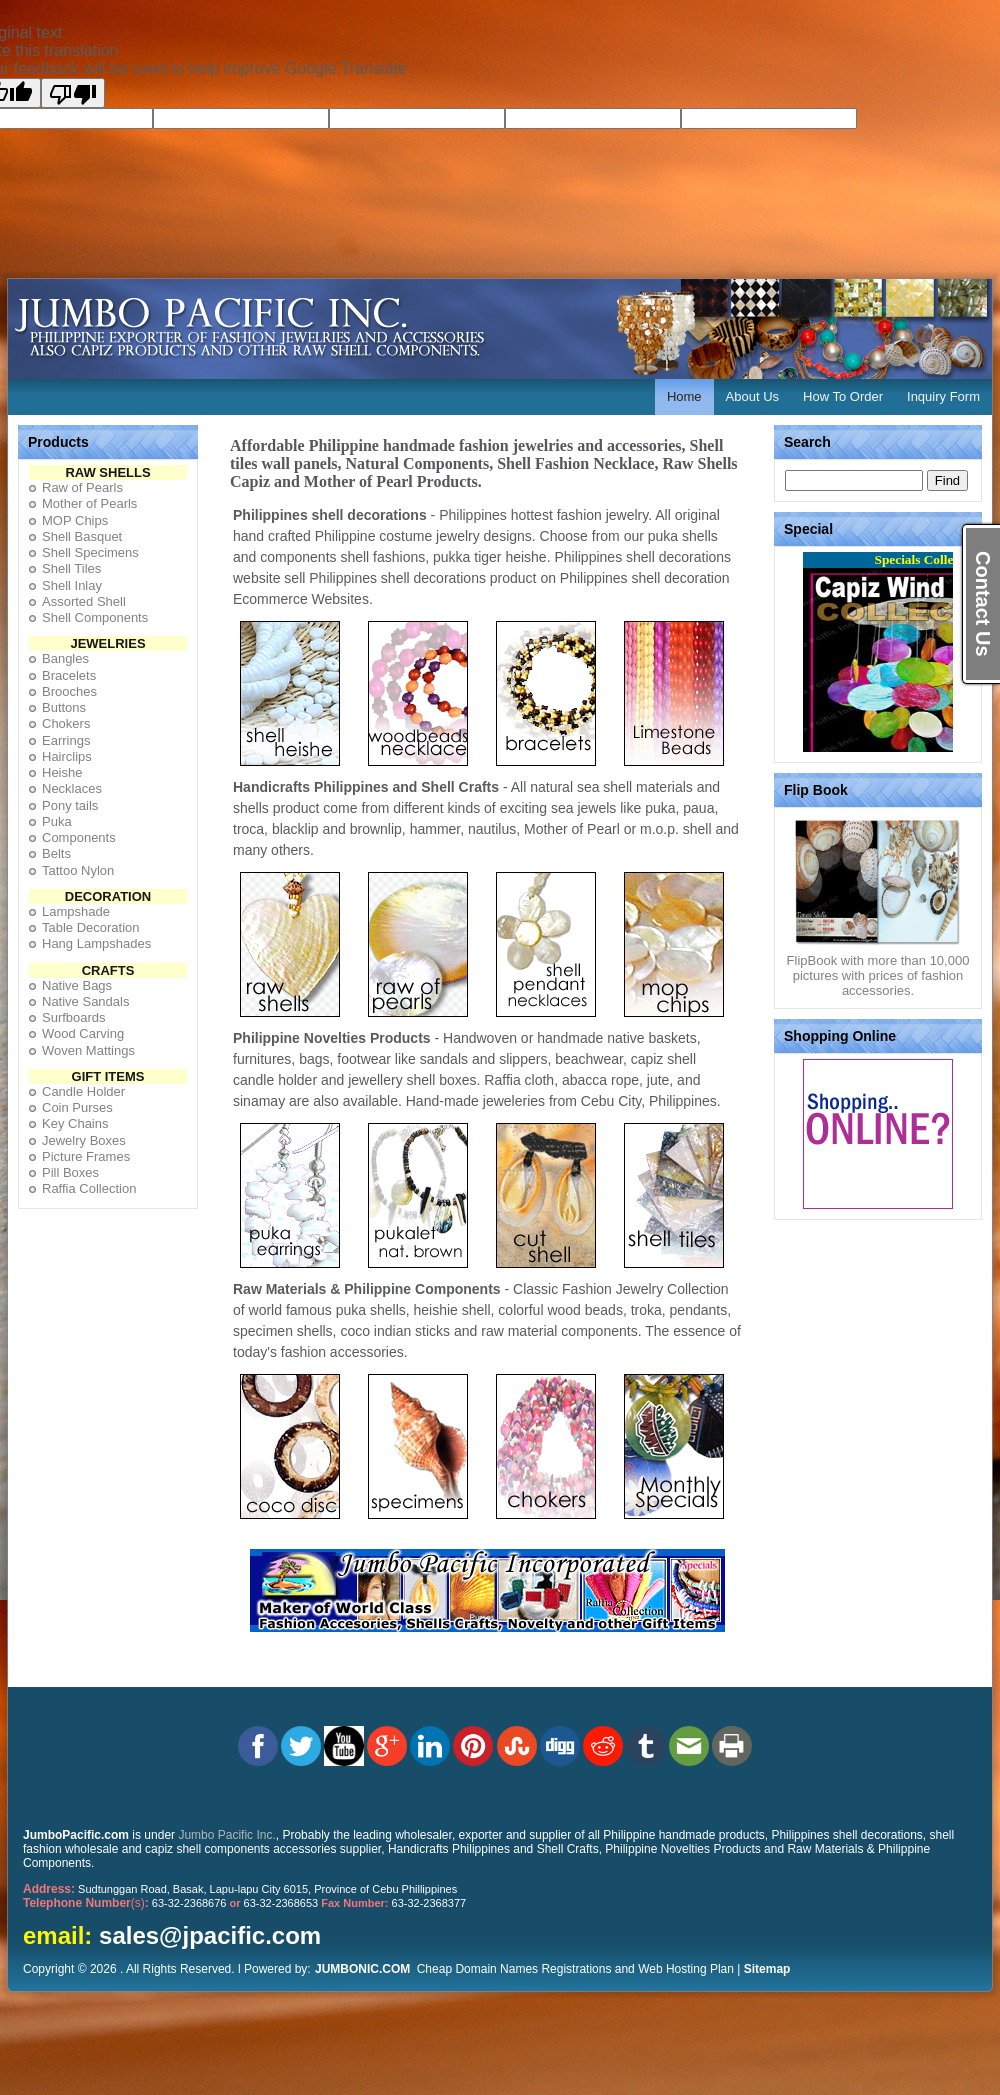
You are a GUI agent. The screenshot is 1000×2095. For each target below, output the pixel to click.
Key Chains (75, 1123)
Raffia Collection (89, 1188)
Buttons (64, 707)
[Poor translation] (73, 93)
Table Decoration (91, 927)
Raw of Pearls (82, 487)
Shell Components (95, 617)
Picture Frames (86, 1156)
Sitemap (767, 1969)
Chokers (66, 723)
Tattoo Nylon (78, 870)
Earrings (66, 740)
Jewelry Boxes (84, 1140)
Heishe (62, 772)
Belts (56, 853)
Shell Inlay (72, 585)
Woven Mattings (88, 1050)
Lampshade (76, 911)
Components (79, 837)
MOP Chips (75, 520)
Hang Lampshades (96, 943)
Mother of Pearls (89, 503)
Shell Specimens (90, 552)
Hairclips (67, 756)
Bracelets (69, 675)
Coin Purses (77, 1107)
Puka (57, 821)
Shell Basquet (82, 536)
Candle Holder (83, 1091)
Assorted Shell (84, 601)
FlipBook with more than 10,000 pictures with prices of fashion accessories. (878, 969)
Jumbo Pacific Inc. (226, 1835)
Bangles (65, 658)
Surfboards (74, 1017)
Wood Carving (83, 1033)
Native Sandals (85, 1001)
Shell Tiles (71, 568)
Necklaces (72, 788)
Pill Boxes (70, 1172)
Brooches (69, 691)
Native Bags (77, 985)
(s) (86, 1903)
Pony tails (70, 805)
